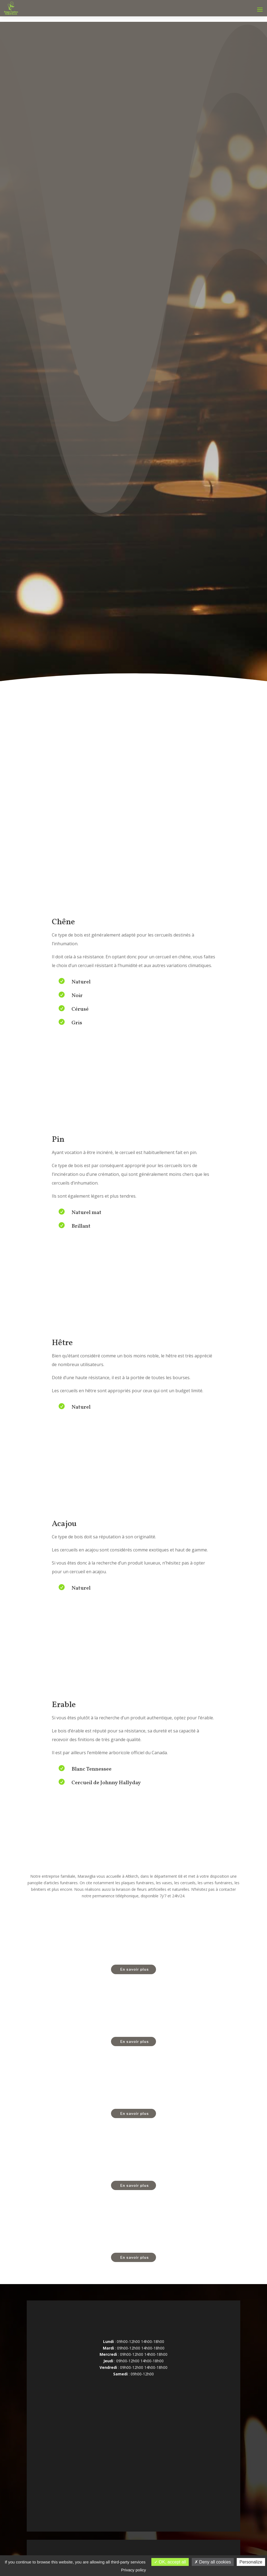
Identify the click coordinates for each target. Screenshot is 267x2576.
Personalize (250, 2562)
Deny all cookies (212, 2562)
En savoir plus (134, 1969)
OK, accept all (170, 2562)
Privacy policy (133, 2570)
